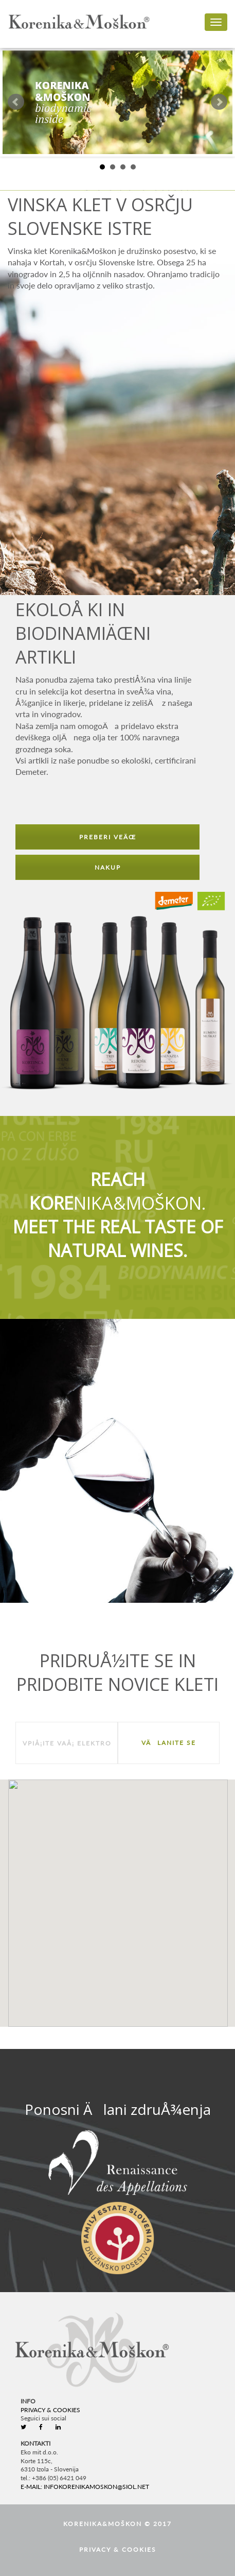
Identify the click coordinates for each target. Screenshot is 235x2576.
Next (219, 102)
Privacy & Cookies (50, 2410)
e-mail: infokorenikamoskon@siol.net (85, 2486)
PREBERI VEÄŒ (107, 837)
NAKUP (108, 867)
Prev (16, 102)
